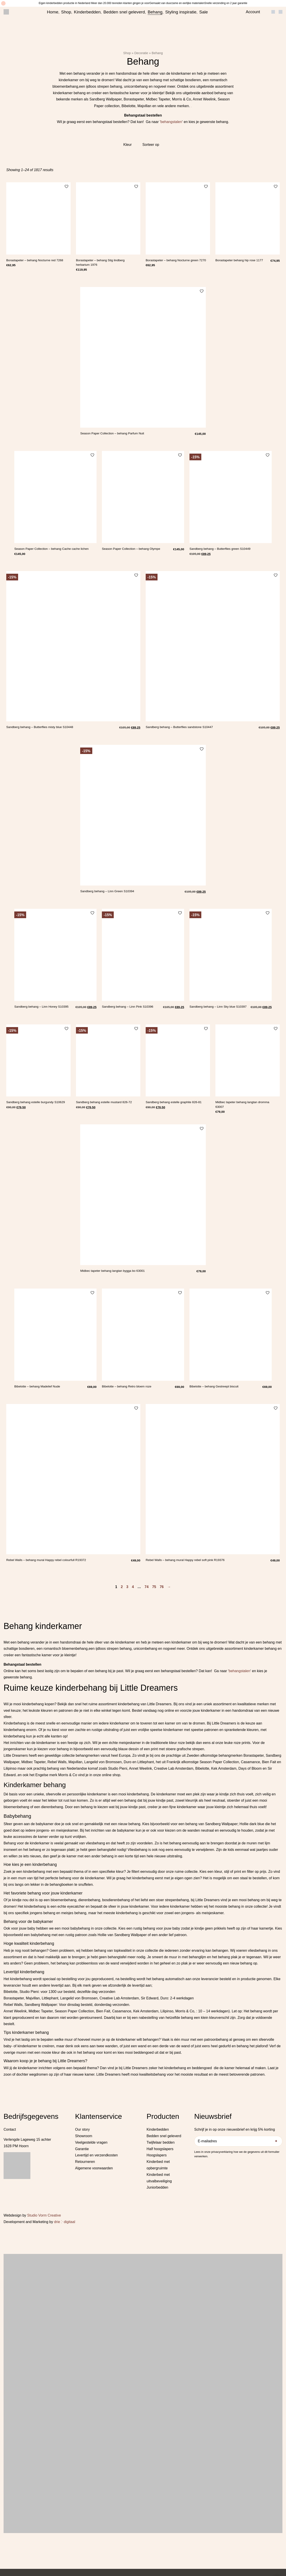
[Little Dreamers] (6, 12)
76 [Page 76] (162, 1587)
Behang (155, 12)
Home (52, 12)
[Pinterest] (208, 2164)
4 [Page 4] (133, 1587)
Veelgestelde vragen (91, 2142)
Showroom (83, 2136)
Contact (10, 2129)
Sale (203, 12)
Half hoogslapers (160, 2149)
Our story (82, 2129)
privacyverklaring (222, 2151)
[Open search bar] (266, 12)
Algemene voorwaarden (94, 2168)
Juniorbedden (157, 2187)
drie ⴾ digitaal (64, 2222)
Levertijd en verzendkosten (96, 2155)
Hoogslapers (157, 2155)
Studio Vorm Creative (44, 2215)
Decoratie (141, 53)
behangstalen (171, 122)
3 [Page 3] (127, 1587)
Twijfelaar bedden (161, 2142)
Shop (66, 12)
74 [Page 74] (147, 1587)
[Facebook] (196, 2164)
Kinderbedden (87, 12)
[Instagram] (202, 2164)
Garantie (82, 2149)
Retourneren (85, 2162)
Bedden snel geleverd (124, 12)
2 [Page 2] (122, 1587)
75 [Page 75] (154, 1587)
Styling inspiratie (181, 12)
